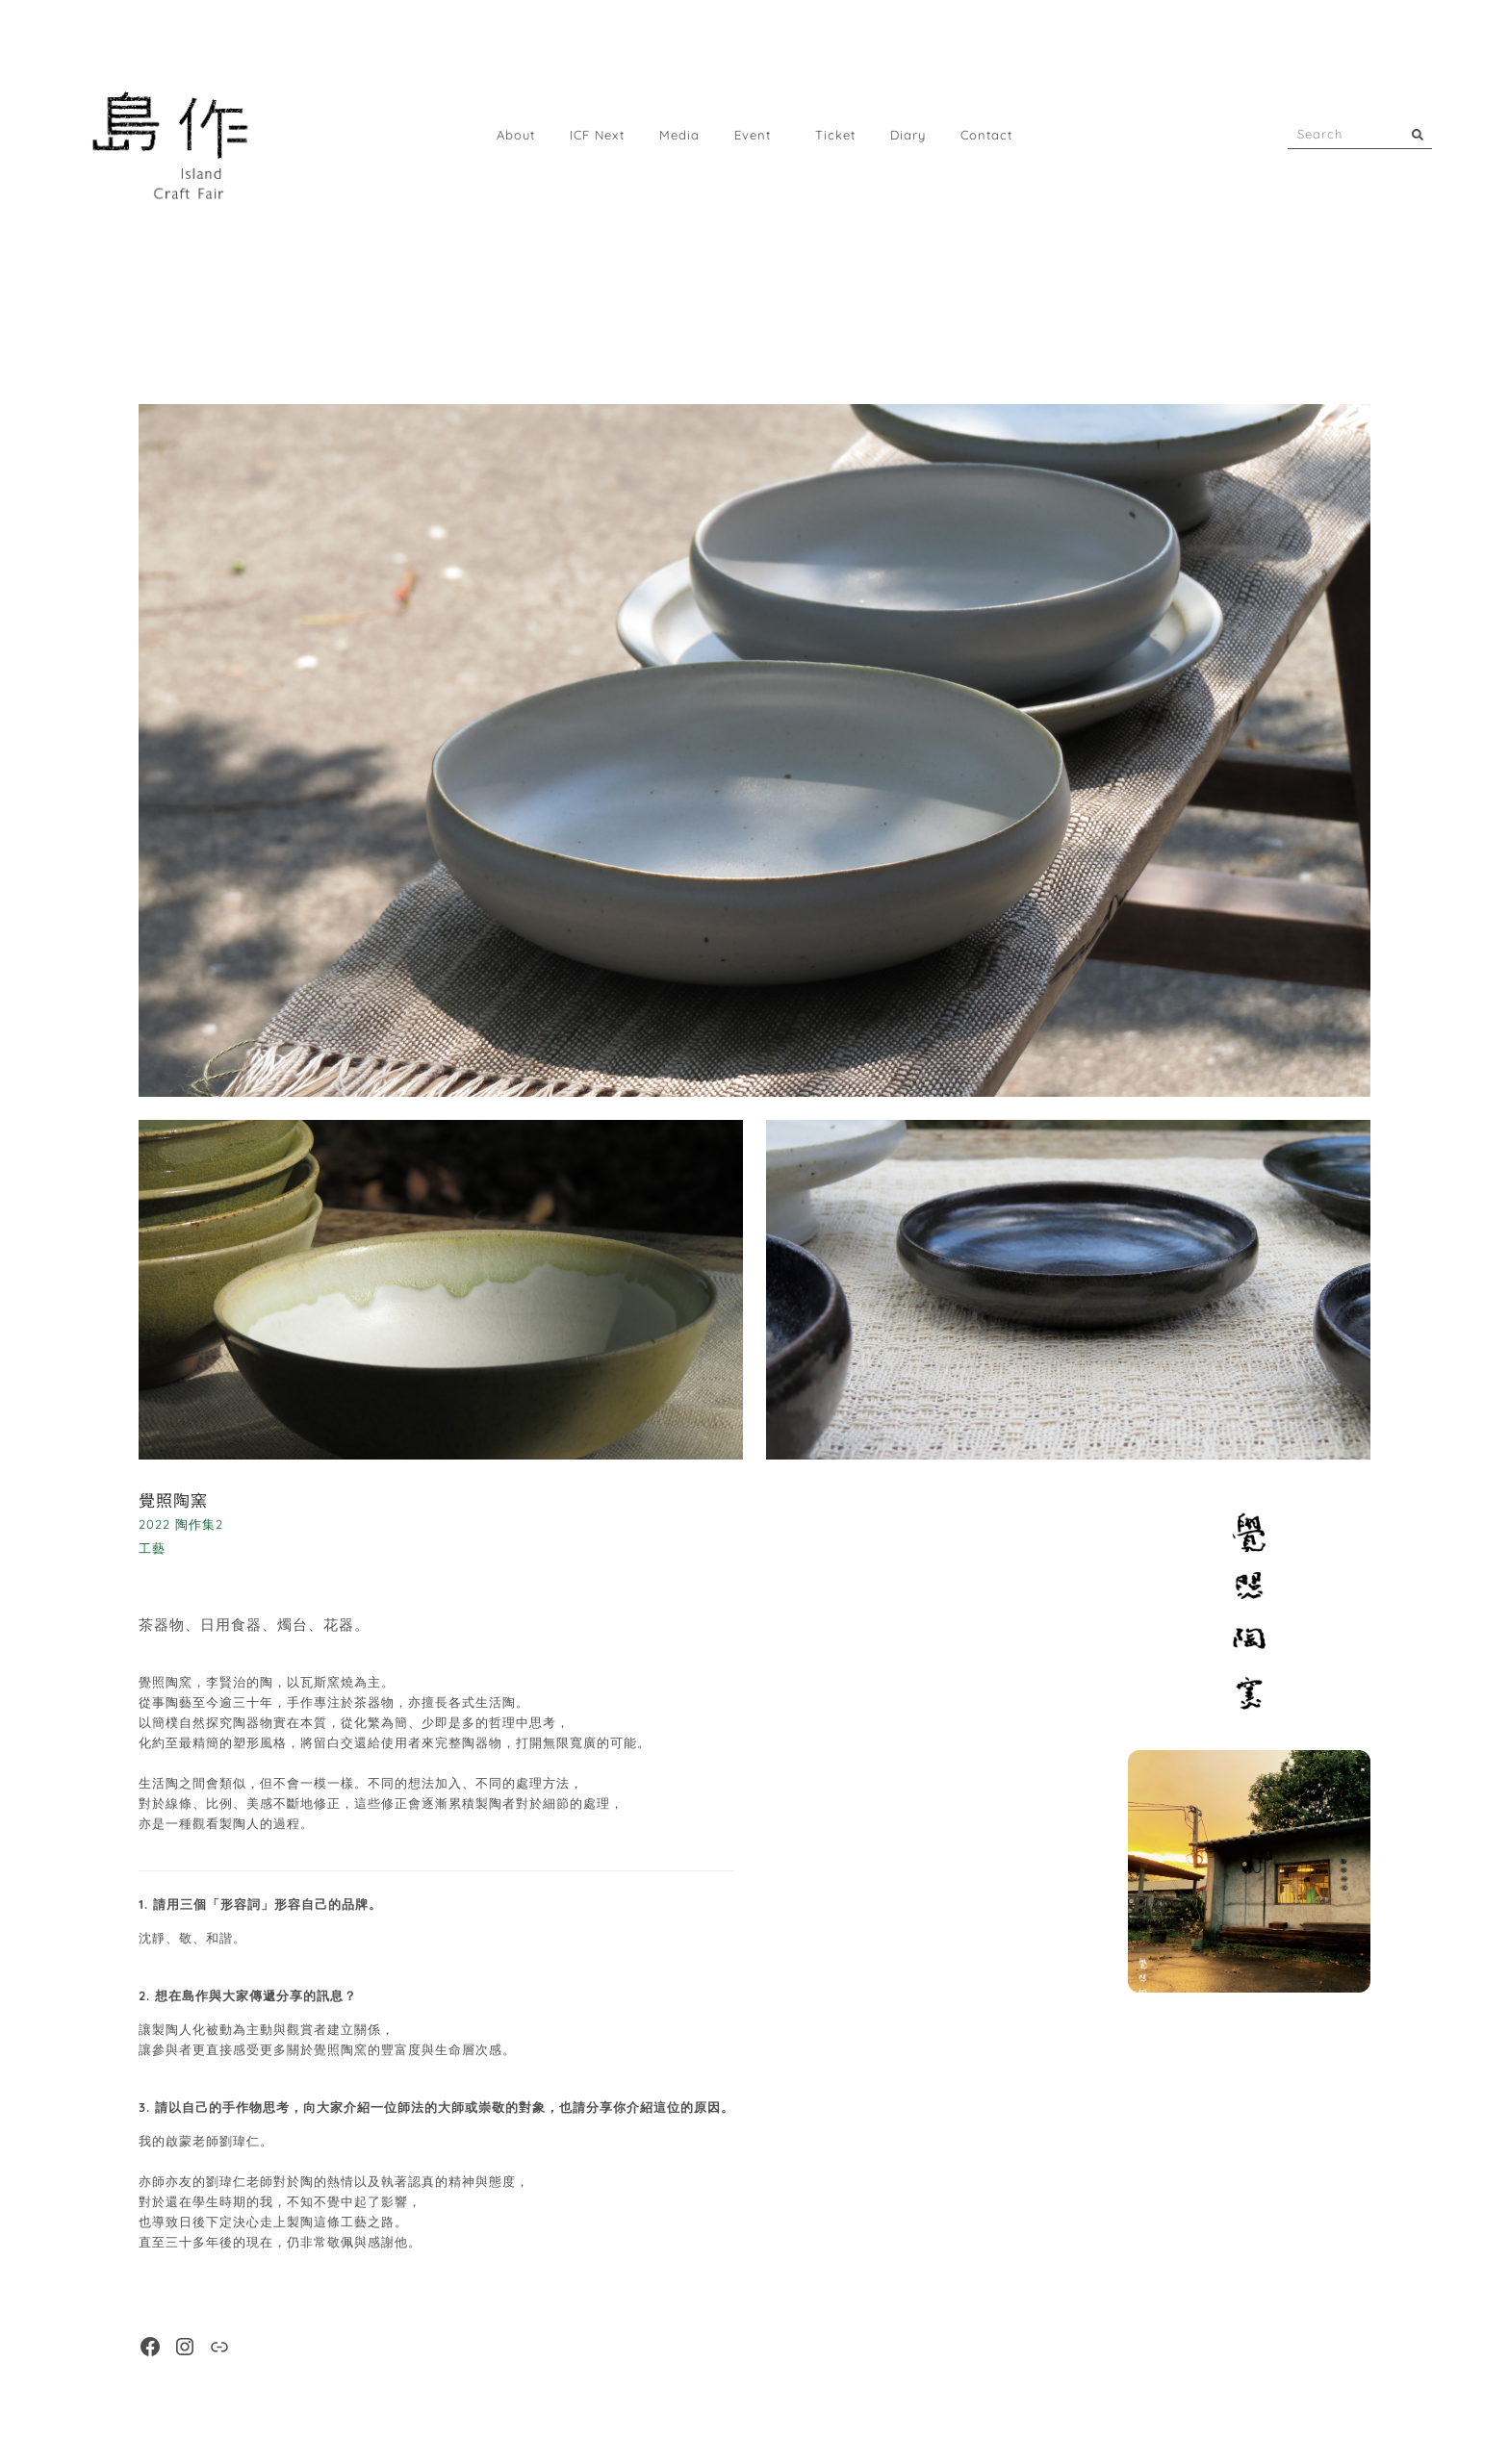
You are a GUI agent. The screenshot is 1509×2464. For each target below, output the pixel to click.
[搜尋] (1417, 134)
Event (757, 134)
